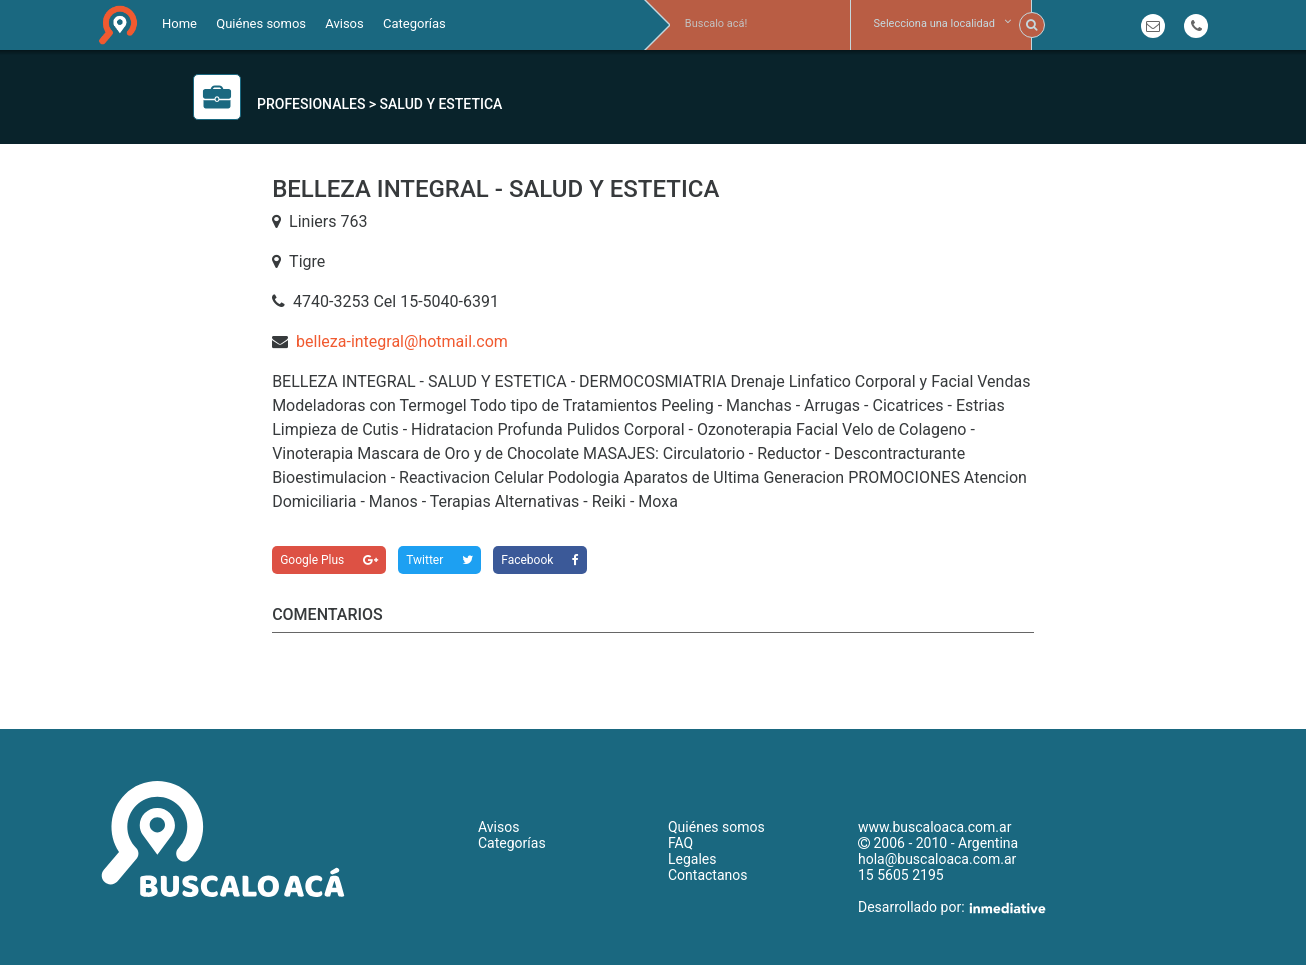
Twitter (439, 560)
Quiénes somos (261, 23)
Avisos (344, 23)
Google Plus (329, 560)
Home (179, 23)
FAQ (680, 843)
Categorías (414, 23)
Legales (692, 859)
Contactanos (708, 875)
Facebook (540, 560)
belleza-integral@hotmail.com (402, 341)
